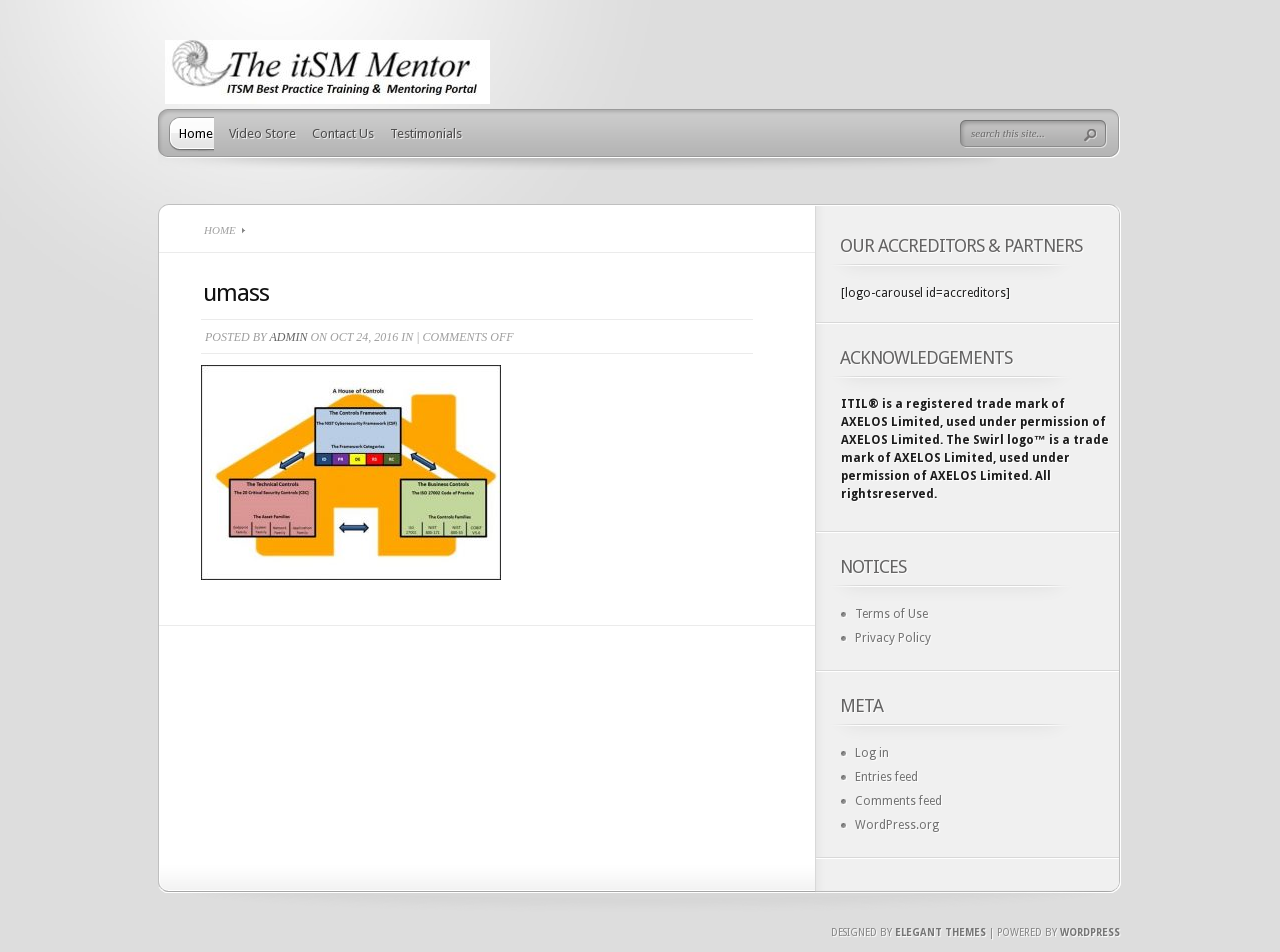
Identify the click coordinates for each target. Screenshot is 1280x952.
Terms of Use (891, 614)
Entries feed (886, 777)
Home (196, 133)
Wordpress (1090, 932)
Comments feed (898, 801)
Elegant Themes (940, 932)
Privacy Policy (893, 638)
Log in (872, 753)
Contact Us (343, 133)
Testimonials (426, 133)
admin (288, 337)
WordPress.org (897, 825)
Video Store (262, 133)
